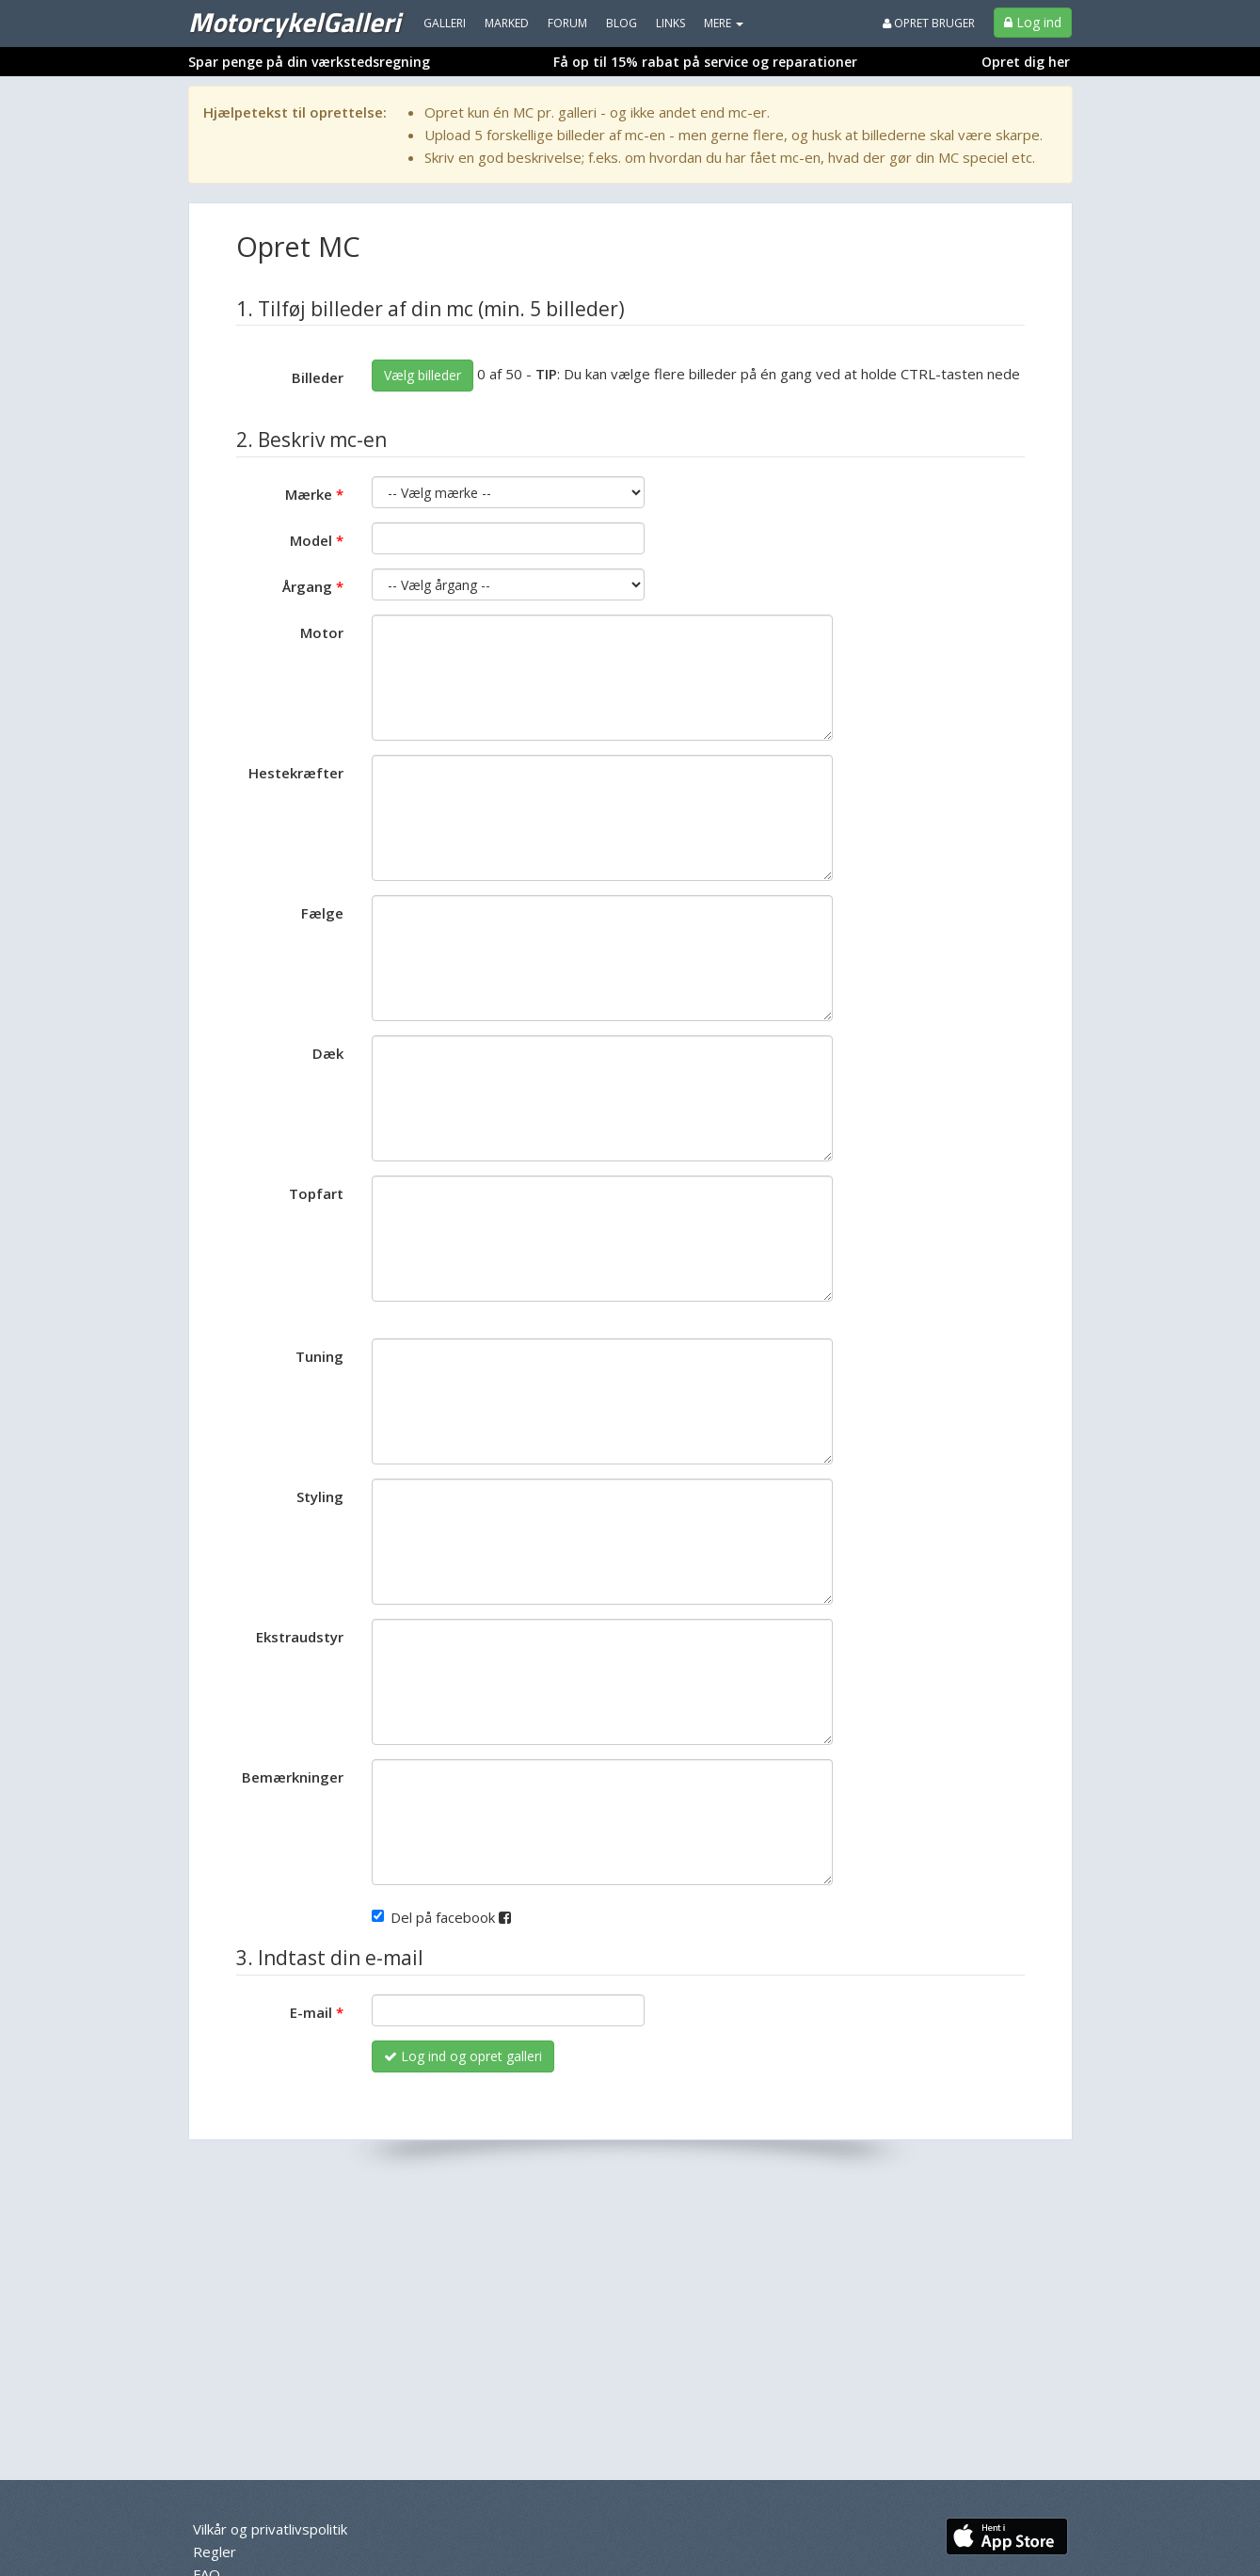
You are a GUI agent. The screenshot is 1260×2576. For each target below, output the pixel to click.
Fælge (322, 913)
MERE (723, 23)
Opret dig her (1025, 62)
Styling (319, 1496)
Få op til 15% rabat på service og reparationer (705, 62)
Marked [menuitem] (507, 23)
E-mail (311, 2012)
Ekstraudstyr (299, 1636)
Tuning (319, 1356)
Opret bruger (929, 23)
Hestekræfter (295, 772)
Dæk (327, 1053)
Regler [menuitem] (214, 2551)
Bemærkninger (292, 1777)
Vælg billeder (422, 375)
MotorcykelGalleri (294, 21)
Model (311, 540)
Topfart (316, 1193)
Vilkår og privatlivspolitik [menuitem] (270, 2529)
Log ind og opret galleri (463, 2056)
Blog (621, 23)
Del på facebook (441, 1917)
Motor (321, 632)
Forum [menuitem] (567, 23)
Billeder (317, 377)
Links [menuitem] (670, 23)
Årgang (307, 586)
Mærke (308, 494)
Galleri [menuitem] (444, 23)
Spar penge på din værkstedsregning (309, 62)
